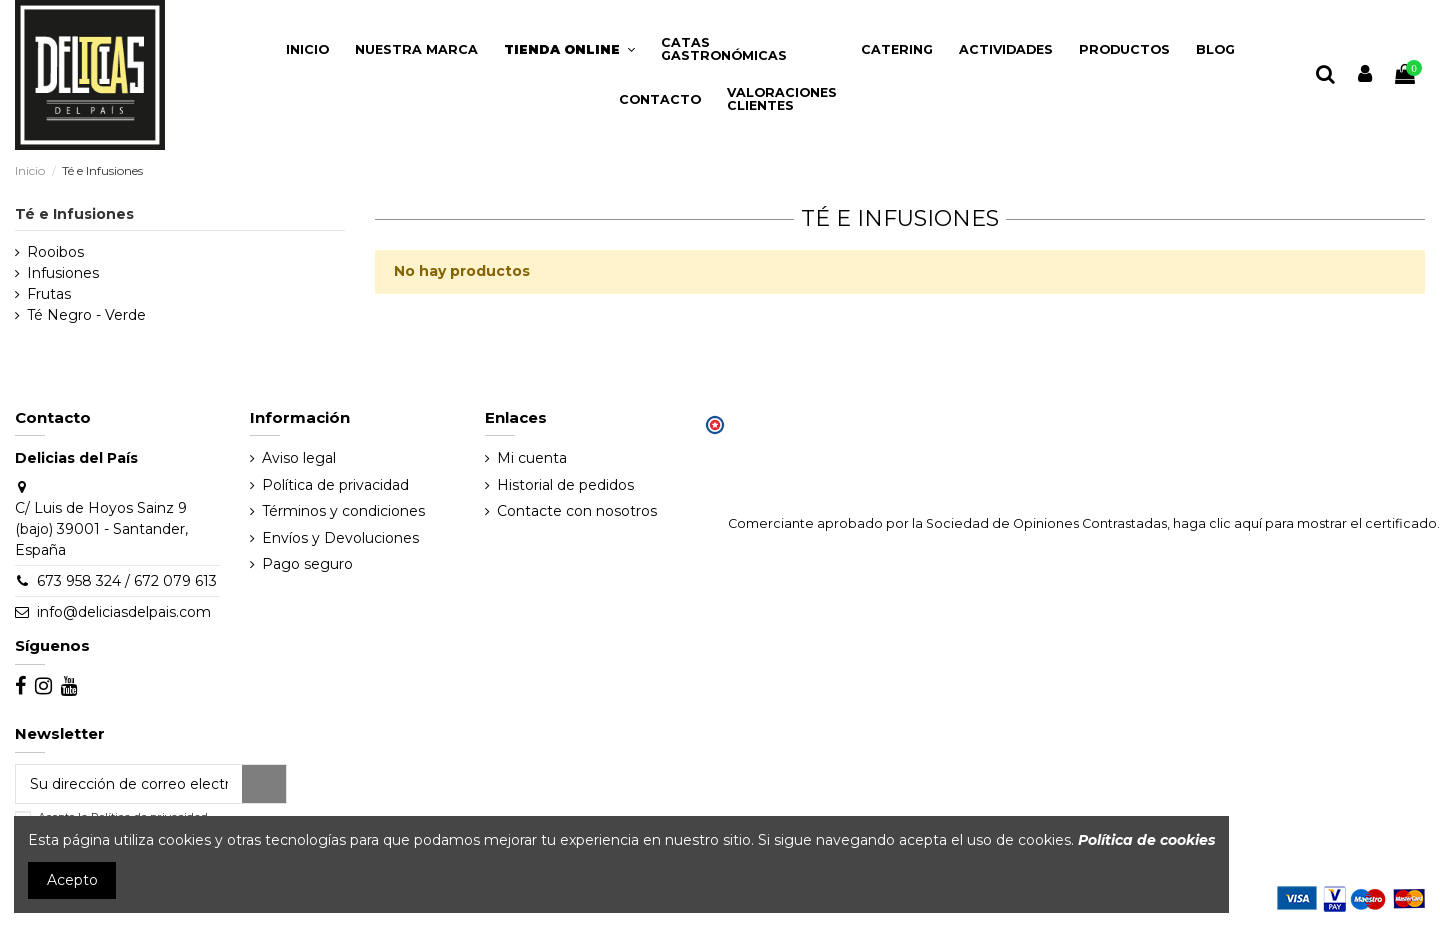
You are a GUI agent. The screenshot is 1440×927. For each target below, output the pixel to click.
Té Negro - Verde (86, 315)
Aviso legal (299, 458)
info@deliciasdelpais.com (124, 612)
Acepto (72, 880)
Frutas (49, 294)
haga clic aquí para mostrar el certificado (1305, 523)
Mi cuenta (532, 458)
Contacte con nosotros (577, 511)
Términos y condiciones (343, 511)
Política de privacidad (335, 485)
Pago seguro (307, 564)
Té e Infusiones (74, 214)
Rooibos (55, 252)
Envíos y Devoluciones (340, 538)
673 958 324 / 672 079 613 (127, 581)
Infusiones (63, 273)
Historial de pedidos (565, 485)
